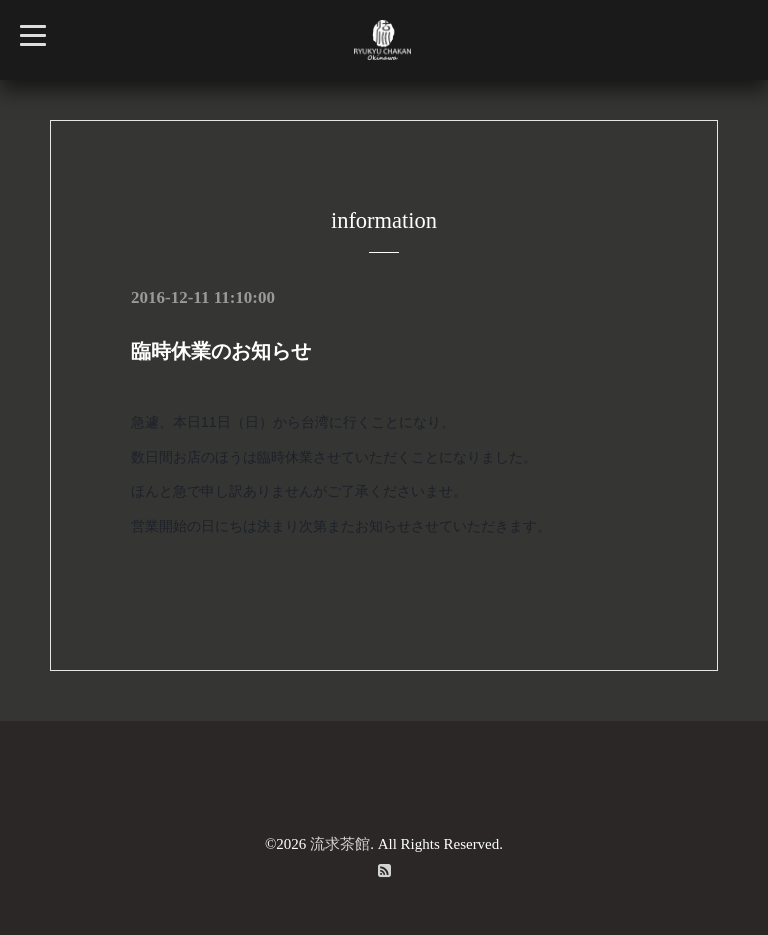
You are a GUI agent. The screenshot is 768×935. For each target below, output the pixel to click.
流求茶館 (340, 844)
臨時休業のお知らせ (221, 351)
